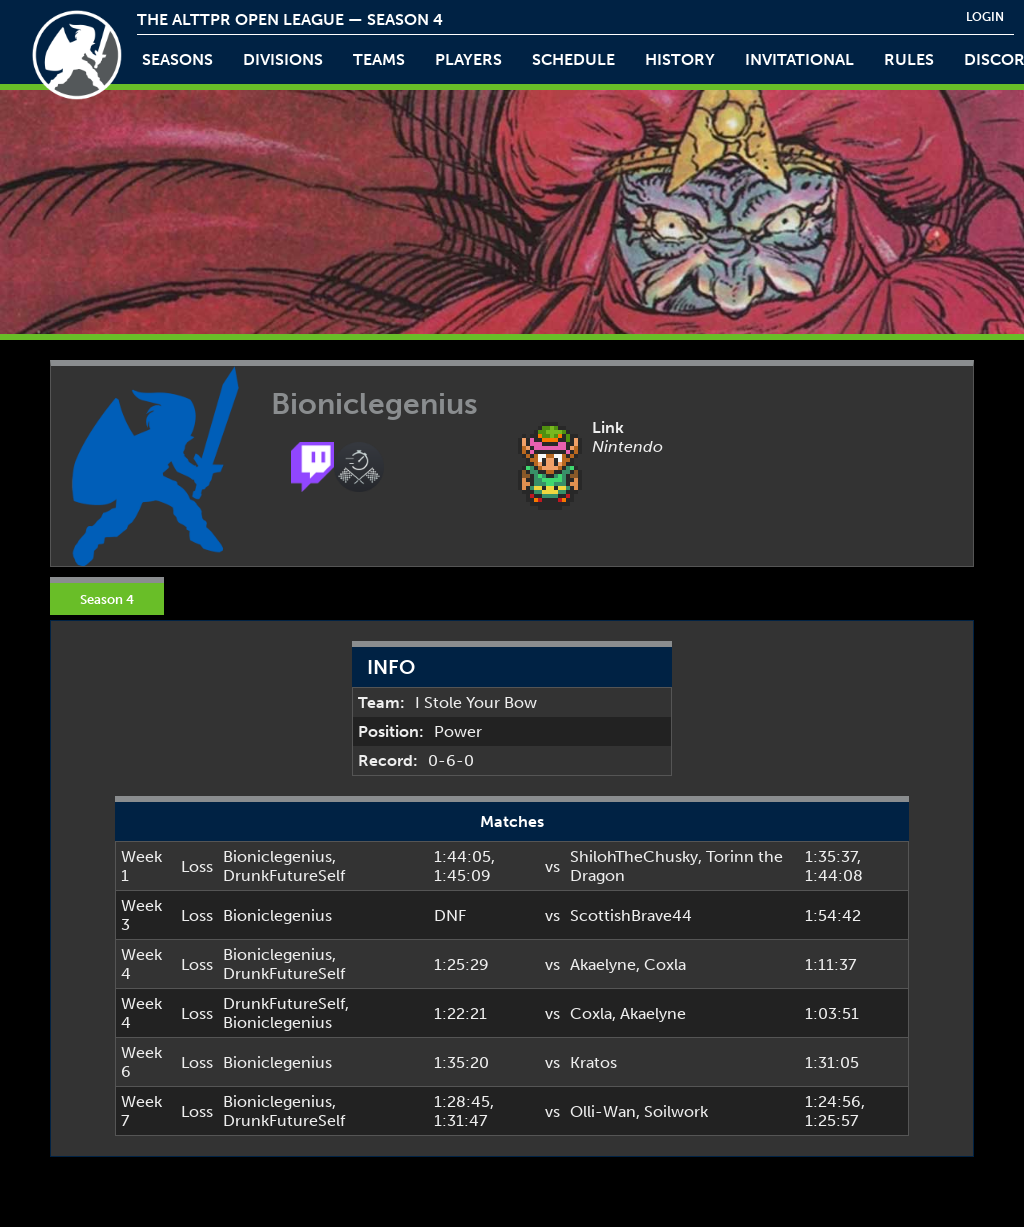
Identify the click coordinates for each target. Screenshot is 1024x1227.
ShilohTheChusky (634, 856)
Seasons (177, 59)
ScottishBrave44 (631, 915)
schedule (573, 59)
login (985, 17)
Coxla (665, 964)
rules (909, 59)
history (680, 59)
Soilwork (676, 1111)
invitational (799, 59)
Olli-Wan (603, 1111)
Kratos (593, 1062)
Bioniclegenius (277, 856)
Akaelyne (603, 964)
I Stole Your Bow (476, 702)
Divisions (283, 59)
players (468, 59)
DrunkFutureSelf (284, 875)
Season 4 (107, 599)
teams (379, 59)
